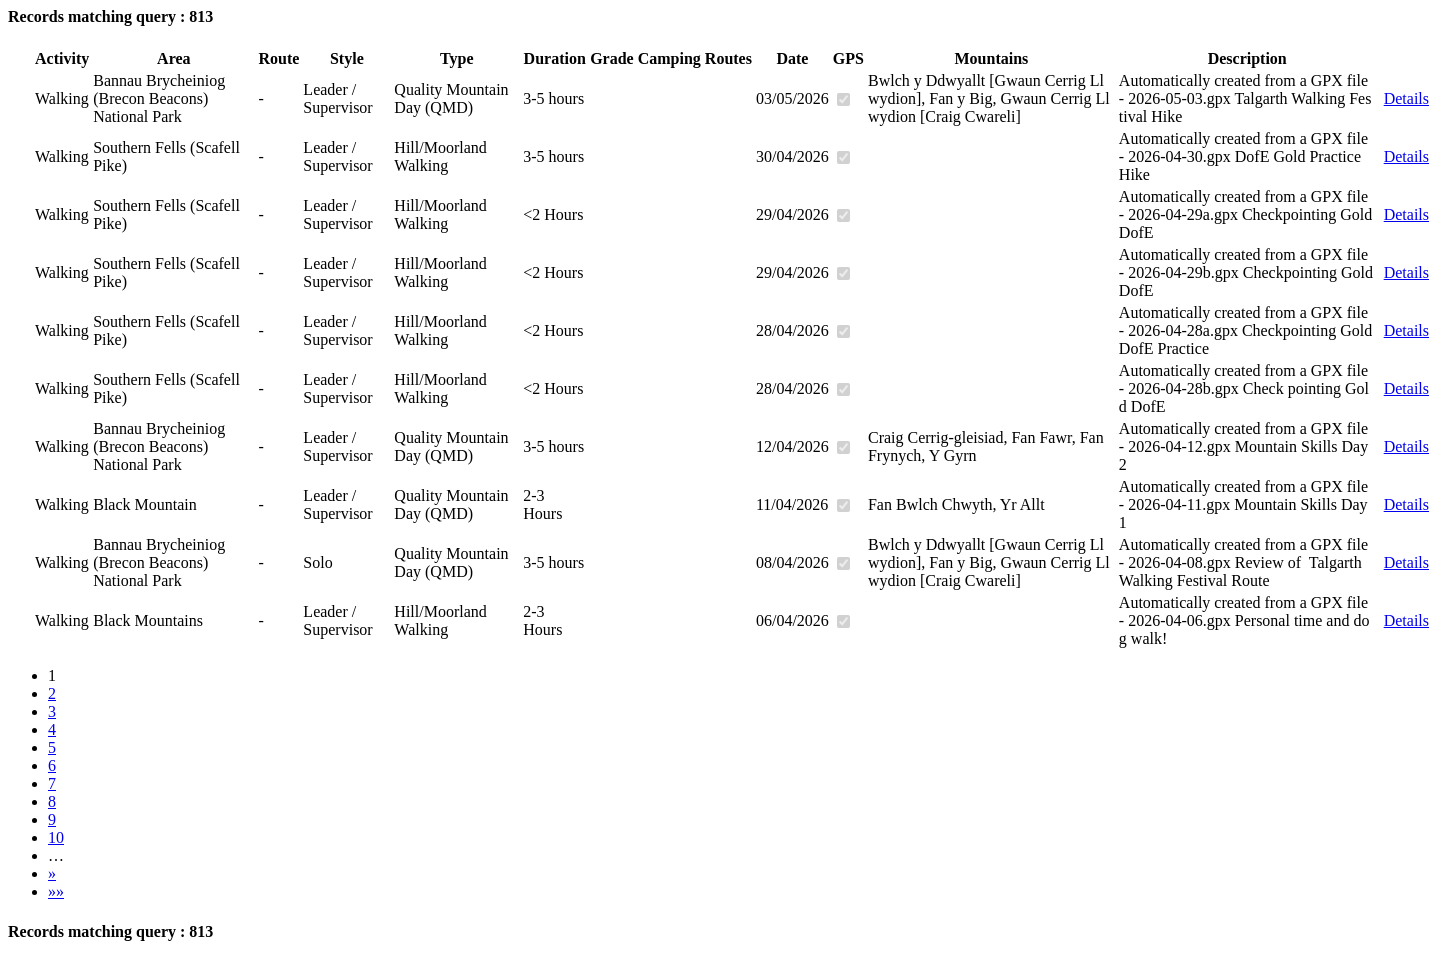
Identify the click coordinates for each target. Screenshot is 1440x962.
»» (56, 891)
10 (56, 837)
